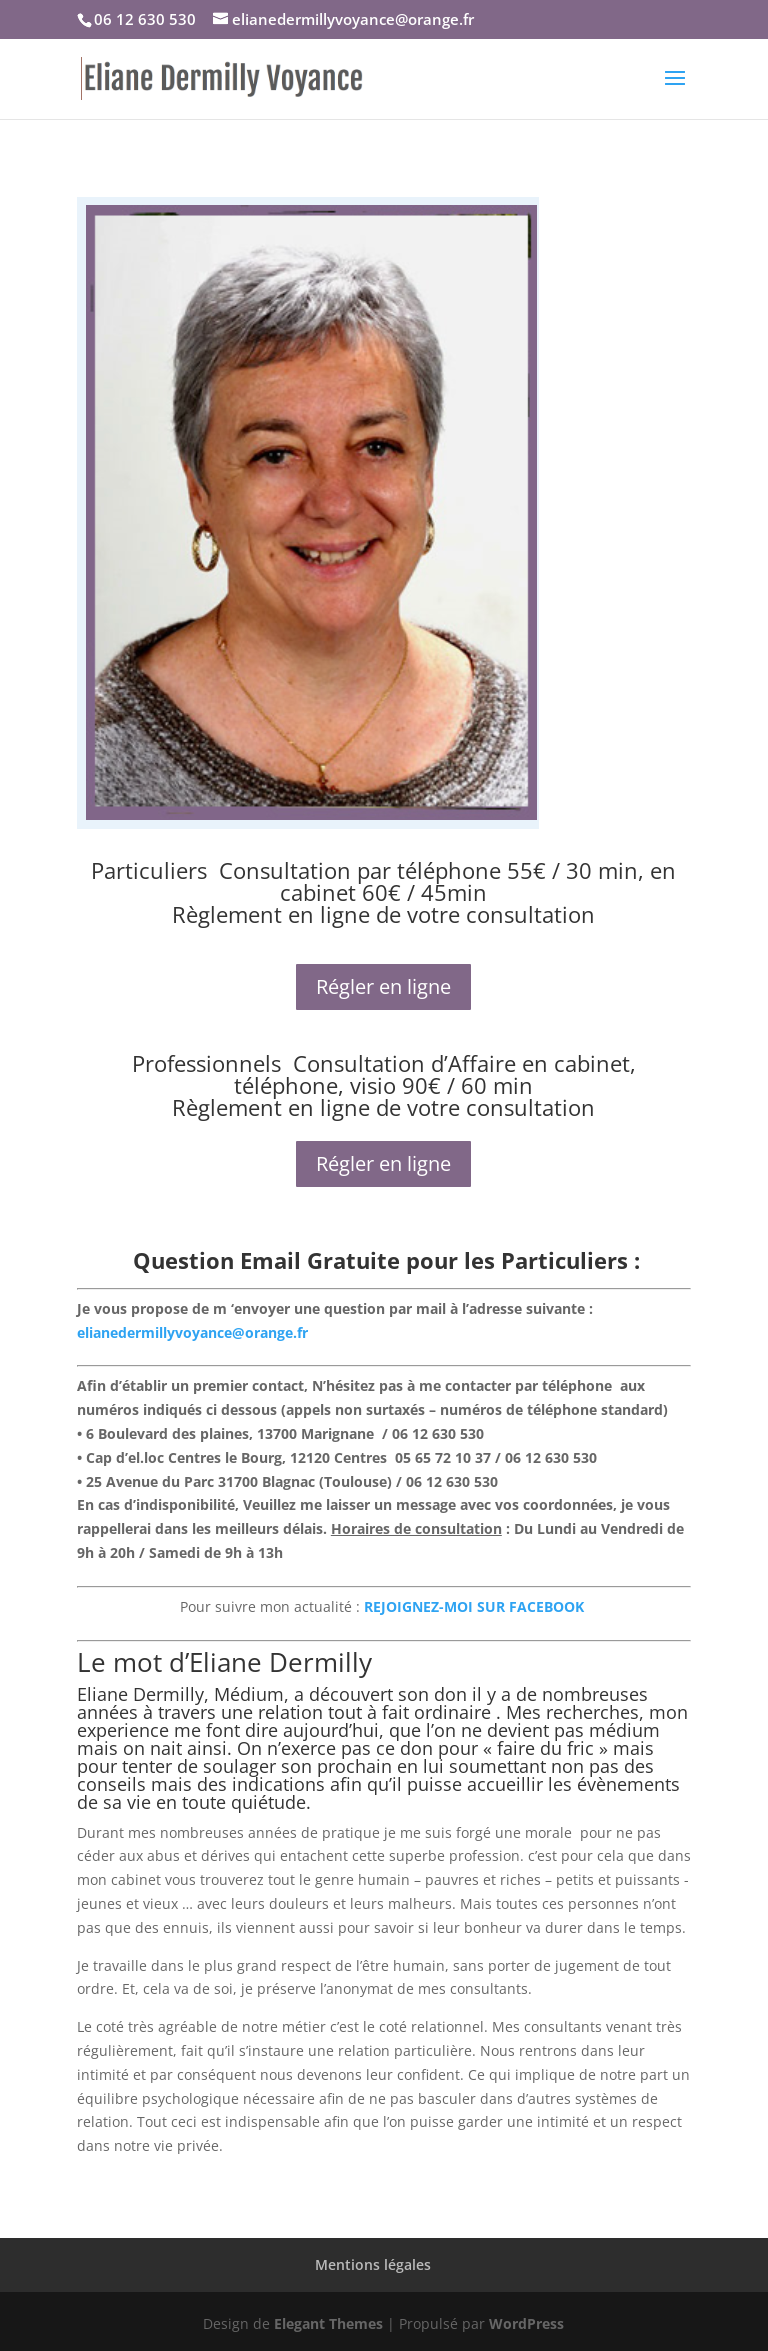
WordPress (526, 2323)
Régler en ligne (383, 986)
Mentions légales (373, 2264)
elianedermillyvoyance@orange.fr (192, 1332)
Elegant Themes (328, 2323)
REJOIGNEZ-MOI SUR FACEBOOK (476, 1606)
